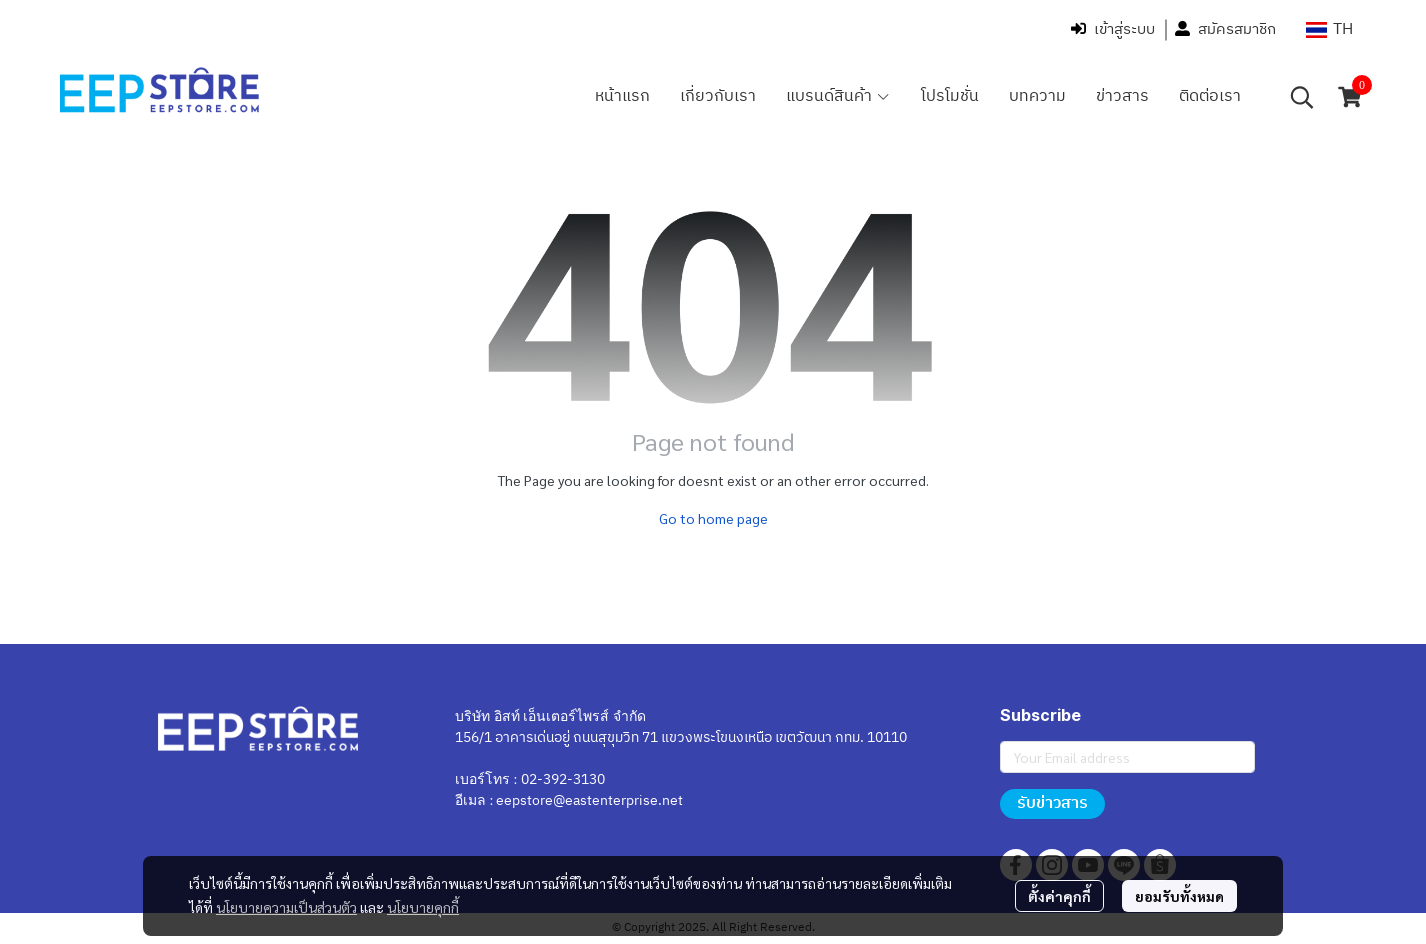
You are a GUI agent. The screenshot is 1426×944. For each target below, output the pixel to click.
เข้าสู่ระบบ (1113, 29)
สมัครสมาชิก (1225, 29)
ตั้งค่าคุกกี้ (1059, 896)
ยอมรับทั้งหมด (1179, 896)
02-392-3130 (563, 779)
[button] (1329, 29)
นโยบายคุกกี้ (423, 907)
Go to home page (713, 518)
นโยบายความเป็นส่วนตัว (286, 907)
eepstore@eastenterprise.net (589, 800)
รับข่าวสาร (1052, 803)
